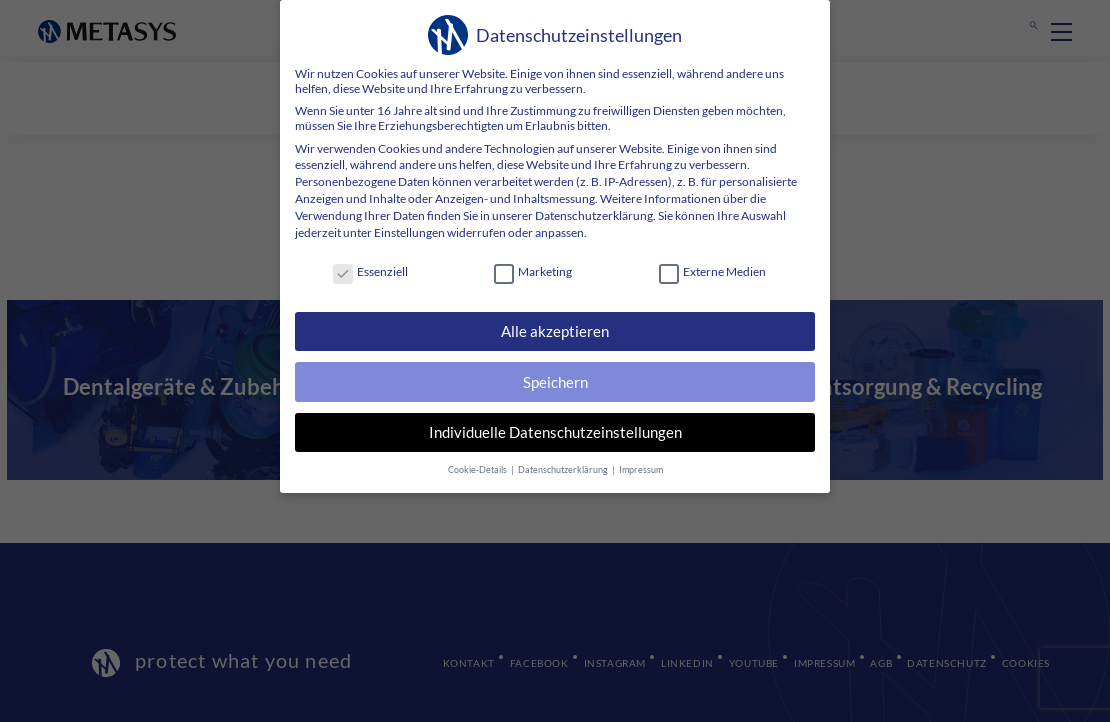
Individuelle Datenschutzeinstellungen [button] (555, 432)
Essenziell (370, 271)
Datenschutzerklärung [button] (564, 469)
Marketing (533, 271)
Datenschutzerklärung (594, 215)
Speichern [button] (555, 382)
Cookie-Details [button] (478, 469)
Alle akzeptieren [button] (555, 331)
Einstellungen (409, 232)
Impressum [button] (641, 469)
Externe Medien (712, 271)
